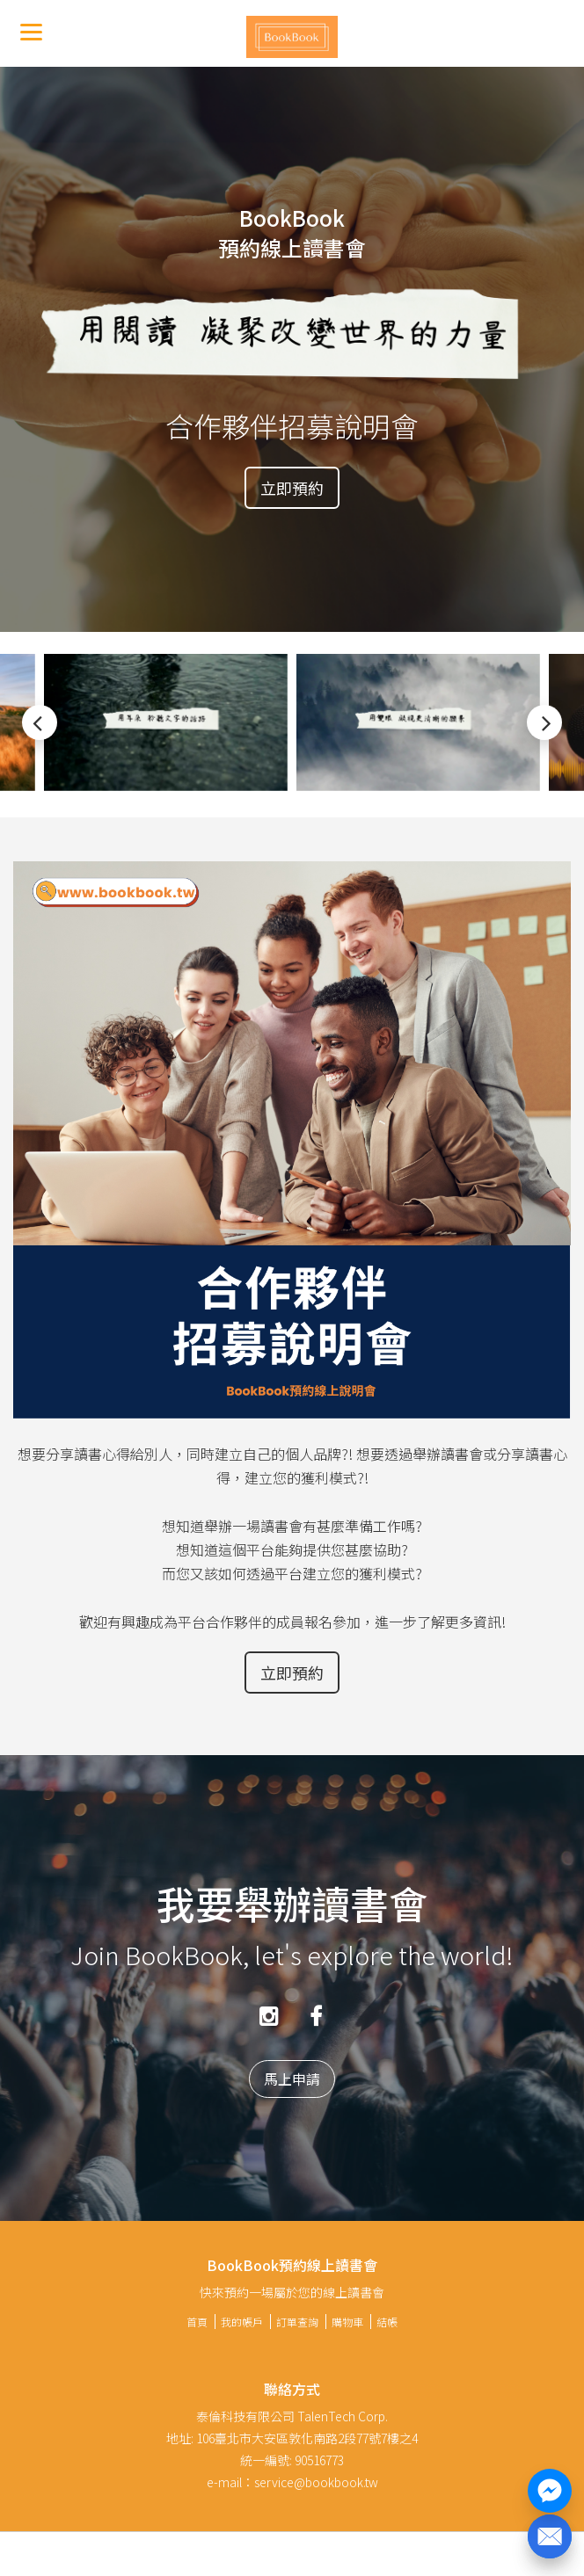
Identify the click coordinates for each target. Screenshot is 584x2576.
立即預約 (292, 487)
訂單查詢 (297, 2321)
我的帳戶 (242, 2321)
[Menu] (31, 31)
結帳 (387, 2321)
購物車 (347, 2321)
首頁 (197, 2321)
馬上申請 (292, 2078)
